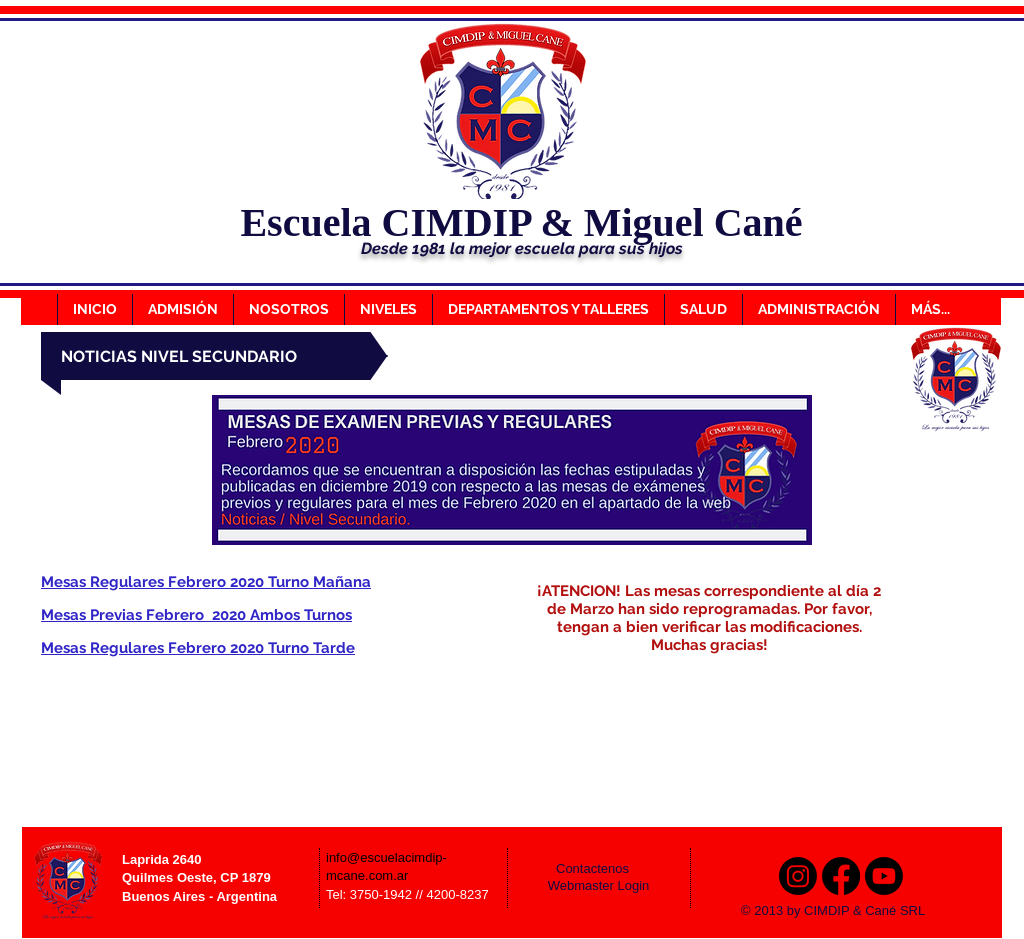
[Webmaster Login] (598, 886)
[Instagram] (798, 876)
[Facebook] (841, 876)
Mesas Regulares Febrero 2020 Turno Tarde (198, 648)
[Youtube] (884, 876)
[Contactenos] (606, 869)
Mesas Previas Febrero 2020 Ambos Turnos (196, 615)
